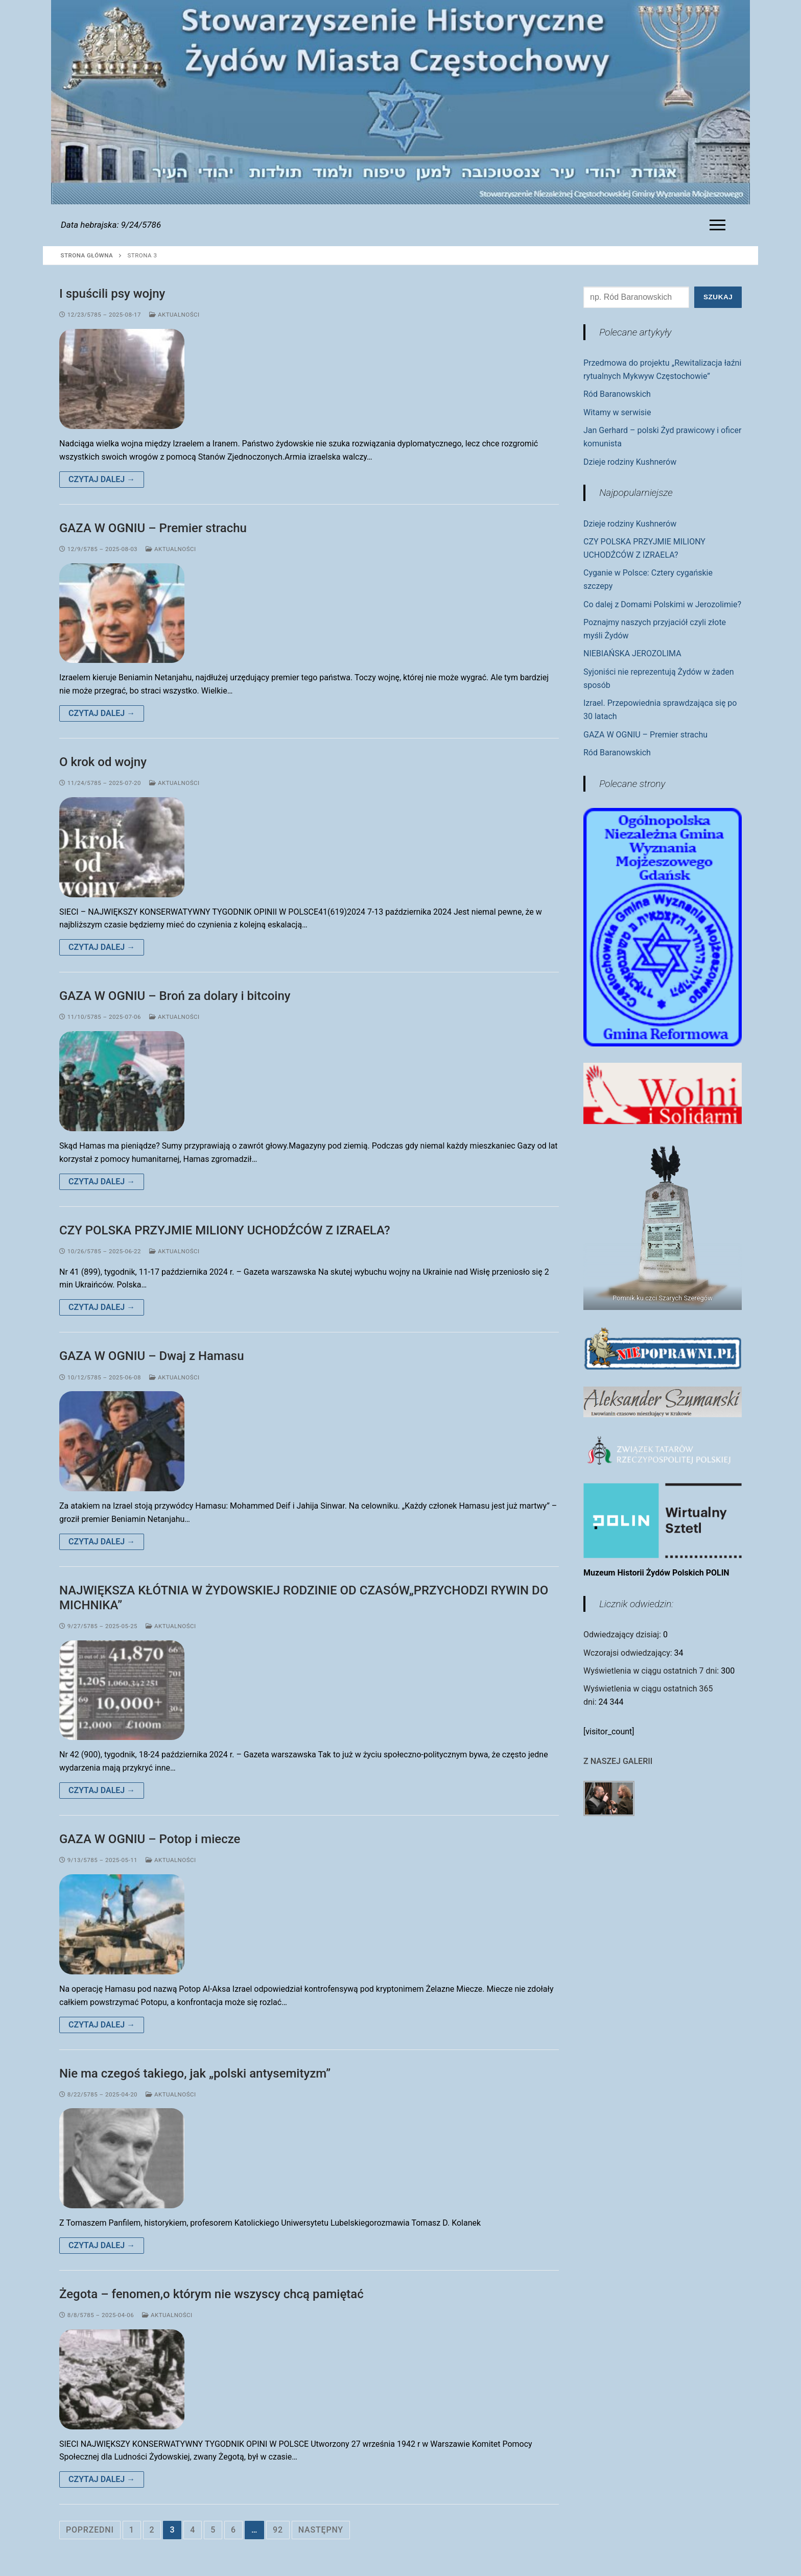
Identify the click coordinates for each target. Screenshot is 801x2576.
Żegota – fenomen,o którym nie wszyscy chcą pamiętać (211, 2294)
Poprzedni (90, 2530)
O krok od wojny (103, 762)
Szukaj (718, 297)
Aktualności (174, 314)
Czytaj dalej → (101, 479)
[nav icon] (719, 225)
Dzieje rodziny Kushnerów (629, 462)
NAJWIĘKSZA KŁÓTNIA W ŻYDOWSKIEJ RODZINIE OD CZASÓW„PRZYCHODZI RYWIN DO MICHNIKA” (303, 1597)
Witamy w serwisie (617, 412)
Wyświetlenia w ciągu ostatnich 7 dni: (652, 1671)
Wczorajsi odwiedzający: (628, 1653)
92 (278, 2530)
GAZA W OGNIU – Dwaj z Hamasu (151, 1356)
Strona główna (87, 255)
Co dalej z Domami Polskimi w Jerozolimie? (662, 604)
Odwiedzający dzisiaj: (623, 1634)
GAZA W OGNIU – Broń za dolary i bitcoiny (175, 996)
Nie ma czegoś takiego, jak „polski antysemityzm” (195, 2073)
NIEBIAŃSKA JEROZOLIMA (632, 653)
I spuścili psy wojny (112, 294)
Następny (320, 2530)
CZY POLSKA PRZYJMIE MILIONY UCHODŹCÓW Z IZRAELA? (224, 1230)
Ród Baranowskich (617, 394)
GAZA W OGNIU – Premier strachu (153, 528)
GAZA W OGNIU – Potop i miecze (149, 1839)
